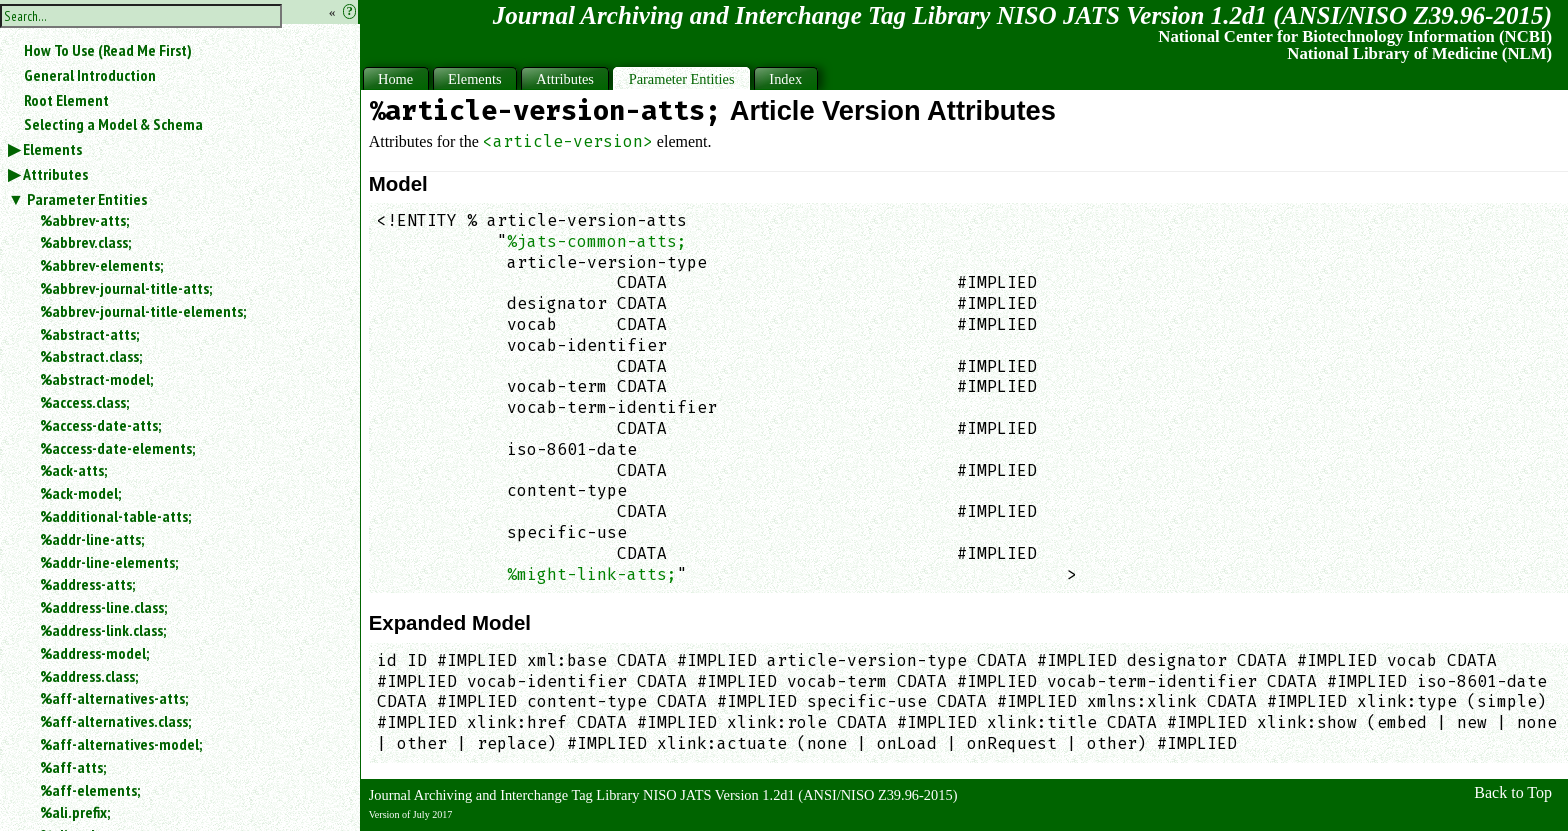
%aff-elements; (90, 790)
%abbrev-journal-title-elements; (143, 311)
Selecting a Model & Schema (113, 124)
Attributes (55, 174)
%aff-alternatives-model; (121, 744)
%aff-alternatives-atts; (114, 698)
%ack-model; (80, 493)
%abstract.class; (91, 356)
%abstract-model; (96, 379)
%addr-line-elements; (109, 562)
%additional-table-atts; (115, 516)
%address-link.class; (103, 630)
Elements (52, 149)
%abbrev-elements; (101, 265)
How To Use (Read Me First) (108, 50)
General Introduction (90, 75)
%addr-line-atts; (92, 539)
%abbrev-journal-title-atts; (126, 288)
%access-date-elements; (117, 448)
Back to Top (1513, 792)
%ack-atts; (73, 470)
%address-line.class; (103, 607)
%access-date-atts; (100, 425)
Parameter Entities (87, 199)
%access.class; (84, 402)
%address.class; (89, 676)
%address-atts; (87, 584)
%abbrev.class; (85, 242)
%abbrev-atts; (84, 220)
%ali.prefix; (75, 812)
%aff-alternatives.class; (115, 721)
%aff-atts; (73, 767)
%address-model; (94, 653)
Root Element (66, 100)
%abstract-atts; (89, 334)
